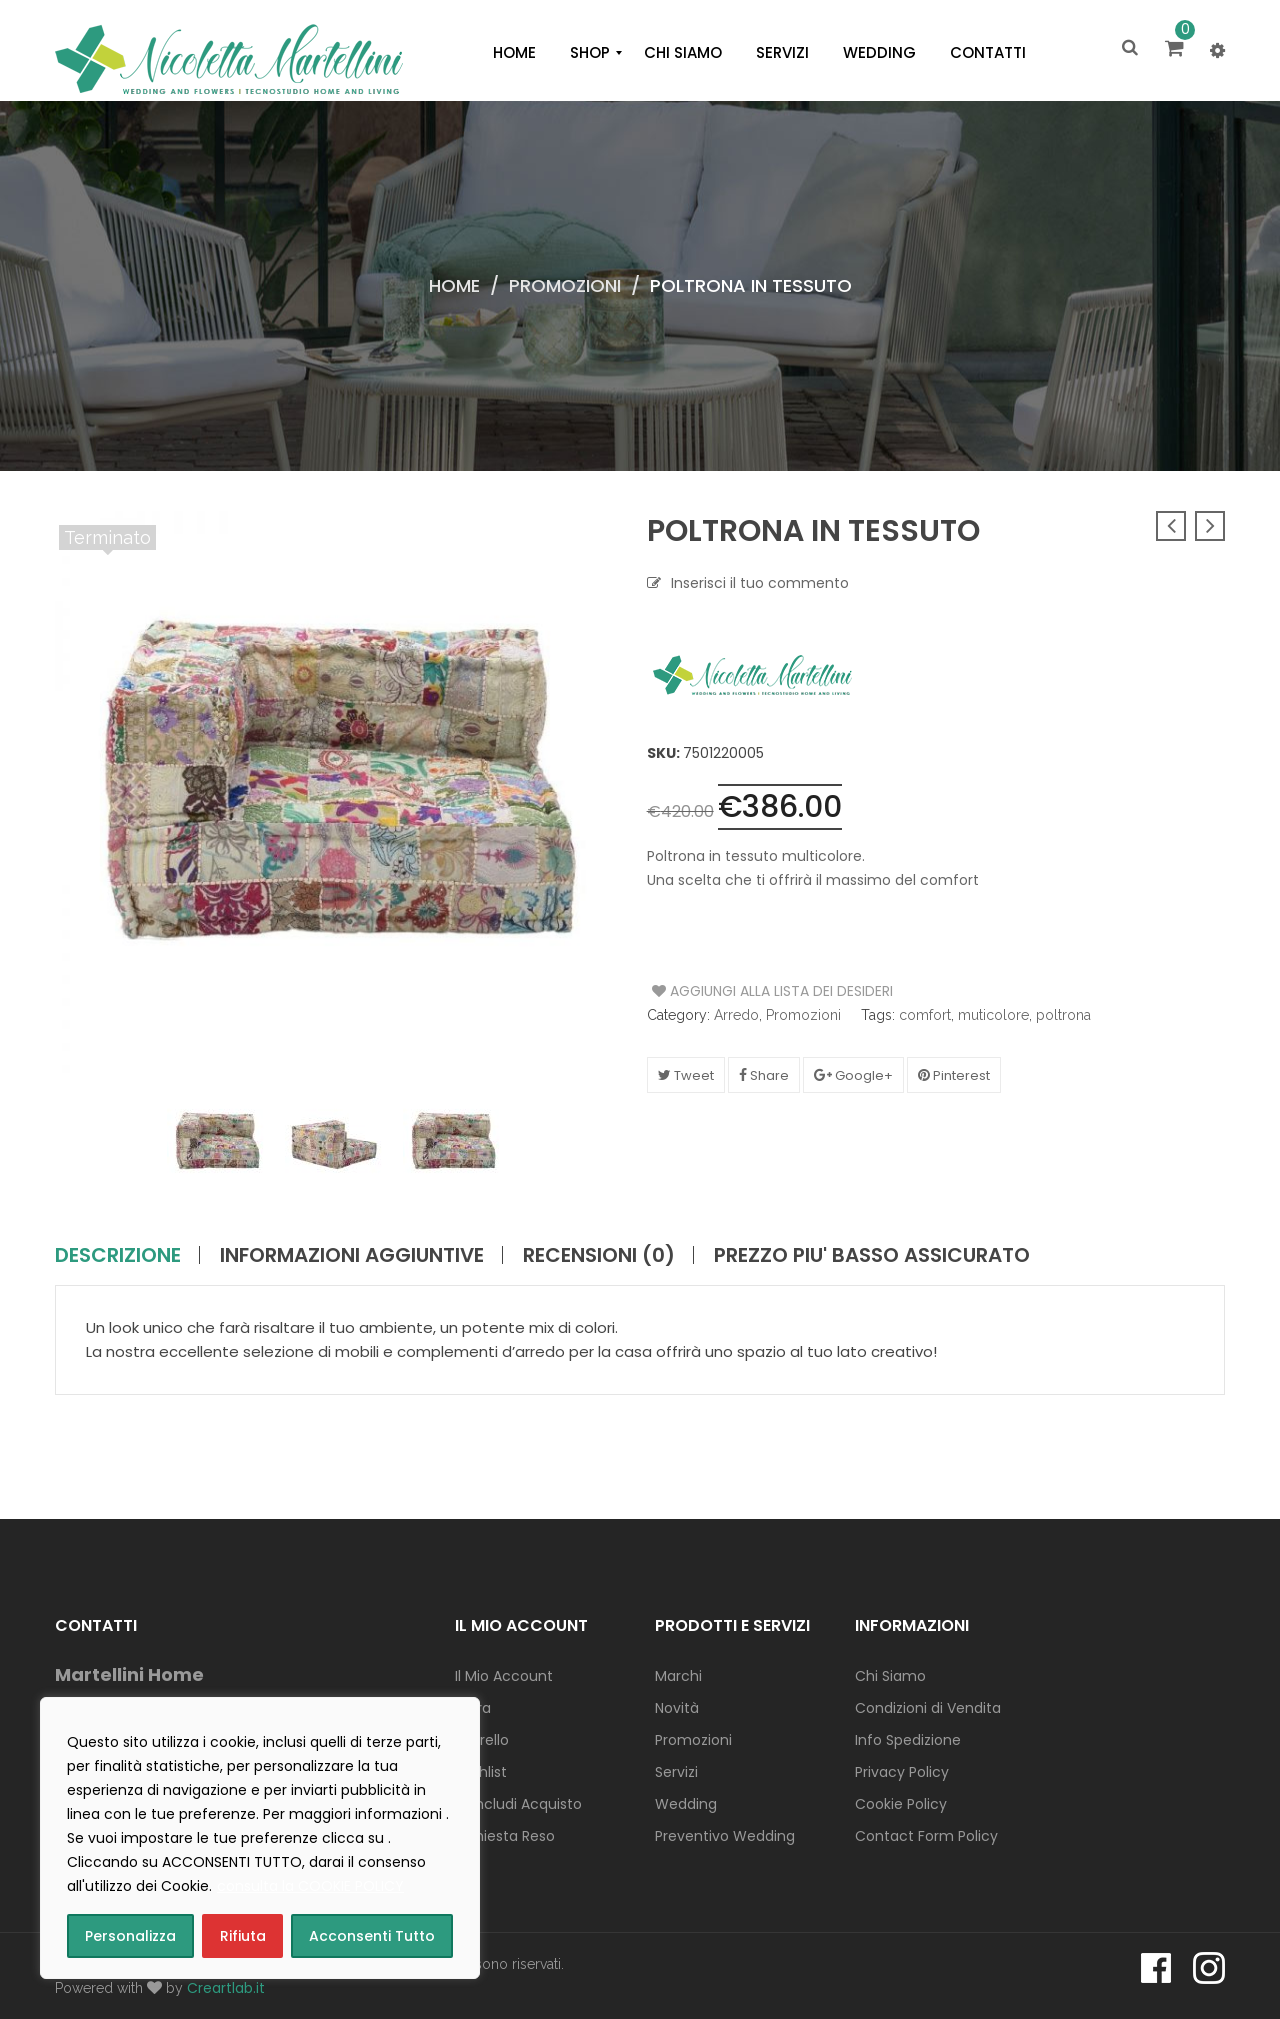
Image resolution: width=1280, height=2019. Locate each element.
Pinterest (954, 1075)
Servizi (676, 1772)
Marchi (678, 1676)
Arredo (736, 1015)
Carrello (482, 1740)
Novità (677, 1708)
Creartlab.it (226, 1988)
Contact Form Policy (926, 1836)
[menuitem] (514, 53)
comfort (925, 1015)
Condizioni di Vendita (928, 1708)
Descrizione (118, 1255)
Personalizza (130, 1936)
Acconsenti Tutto (372, 1936)
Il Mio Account (504, 1676)
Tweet (686, 1075)
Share (764, 1075)
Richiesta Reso (505, 1836)
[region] (260, 1838)
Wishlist (481, 1772)
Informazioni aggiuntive (352, 1255)
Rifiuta (243, 1936)
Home (454, 285)
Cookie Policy (901, 1804)
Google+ (853, 1075)
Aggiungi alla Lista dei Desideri (727, 991)
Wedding (686, 1804)
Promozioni (565, 285)
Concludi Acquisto (518, 1804)
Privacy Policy (902, 1772)
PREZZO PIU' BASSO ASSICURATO (872, 1255)
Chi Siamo (890, 1676)
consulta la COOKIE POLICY (310, 1886)
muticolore (993, 1015)
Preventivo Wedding (725, 1836)
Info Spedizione (908, 1740)
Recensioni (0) (599, 1255)
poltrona (1063, 1015)
